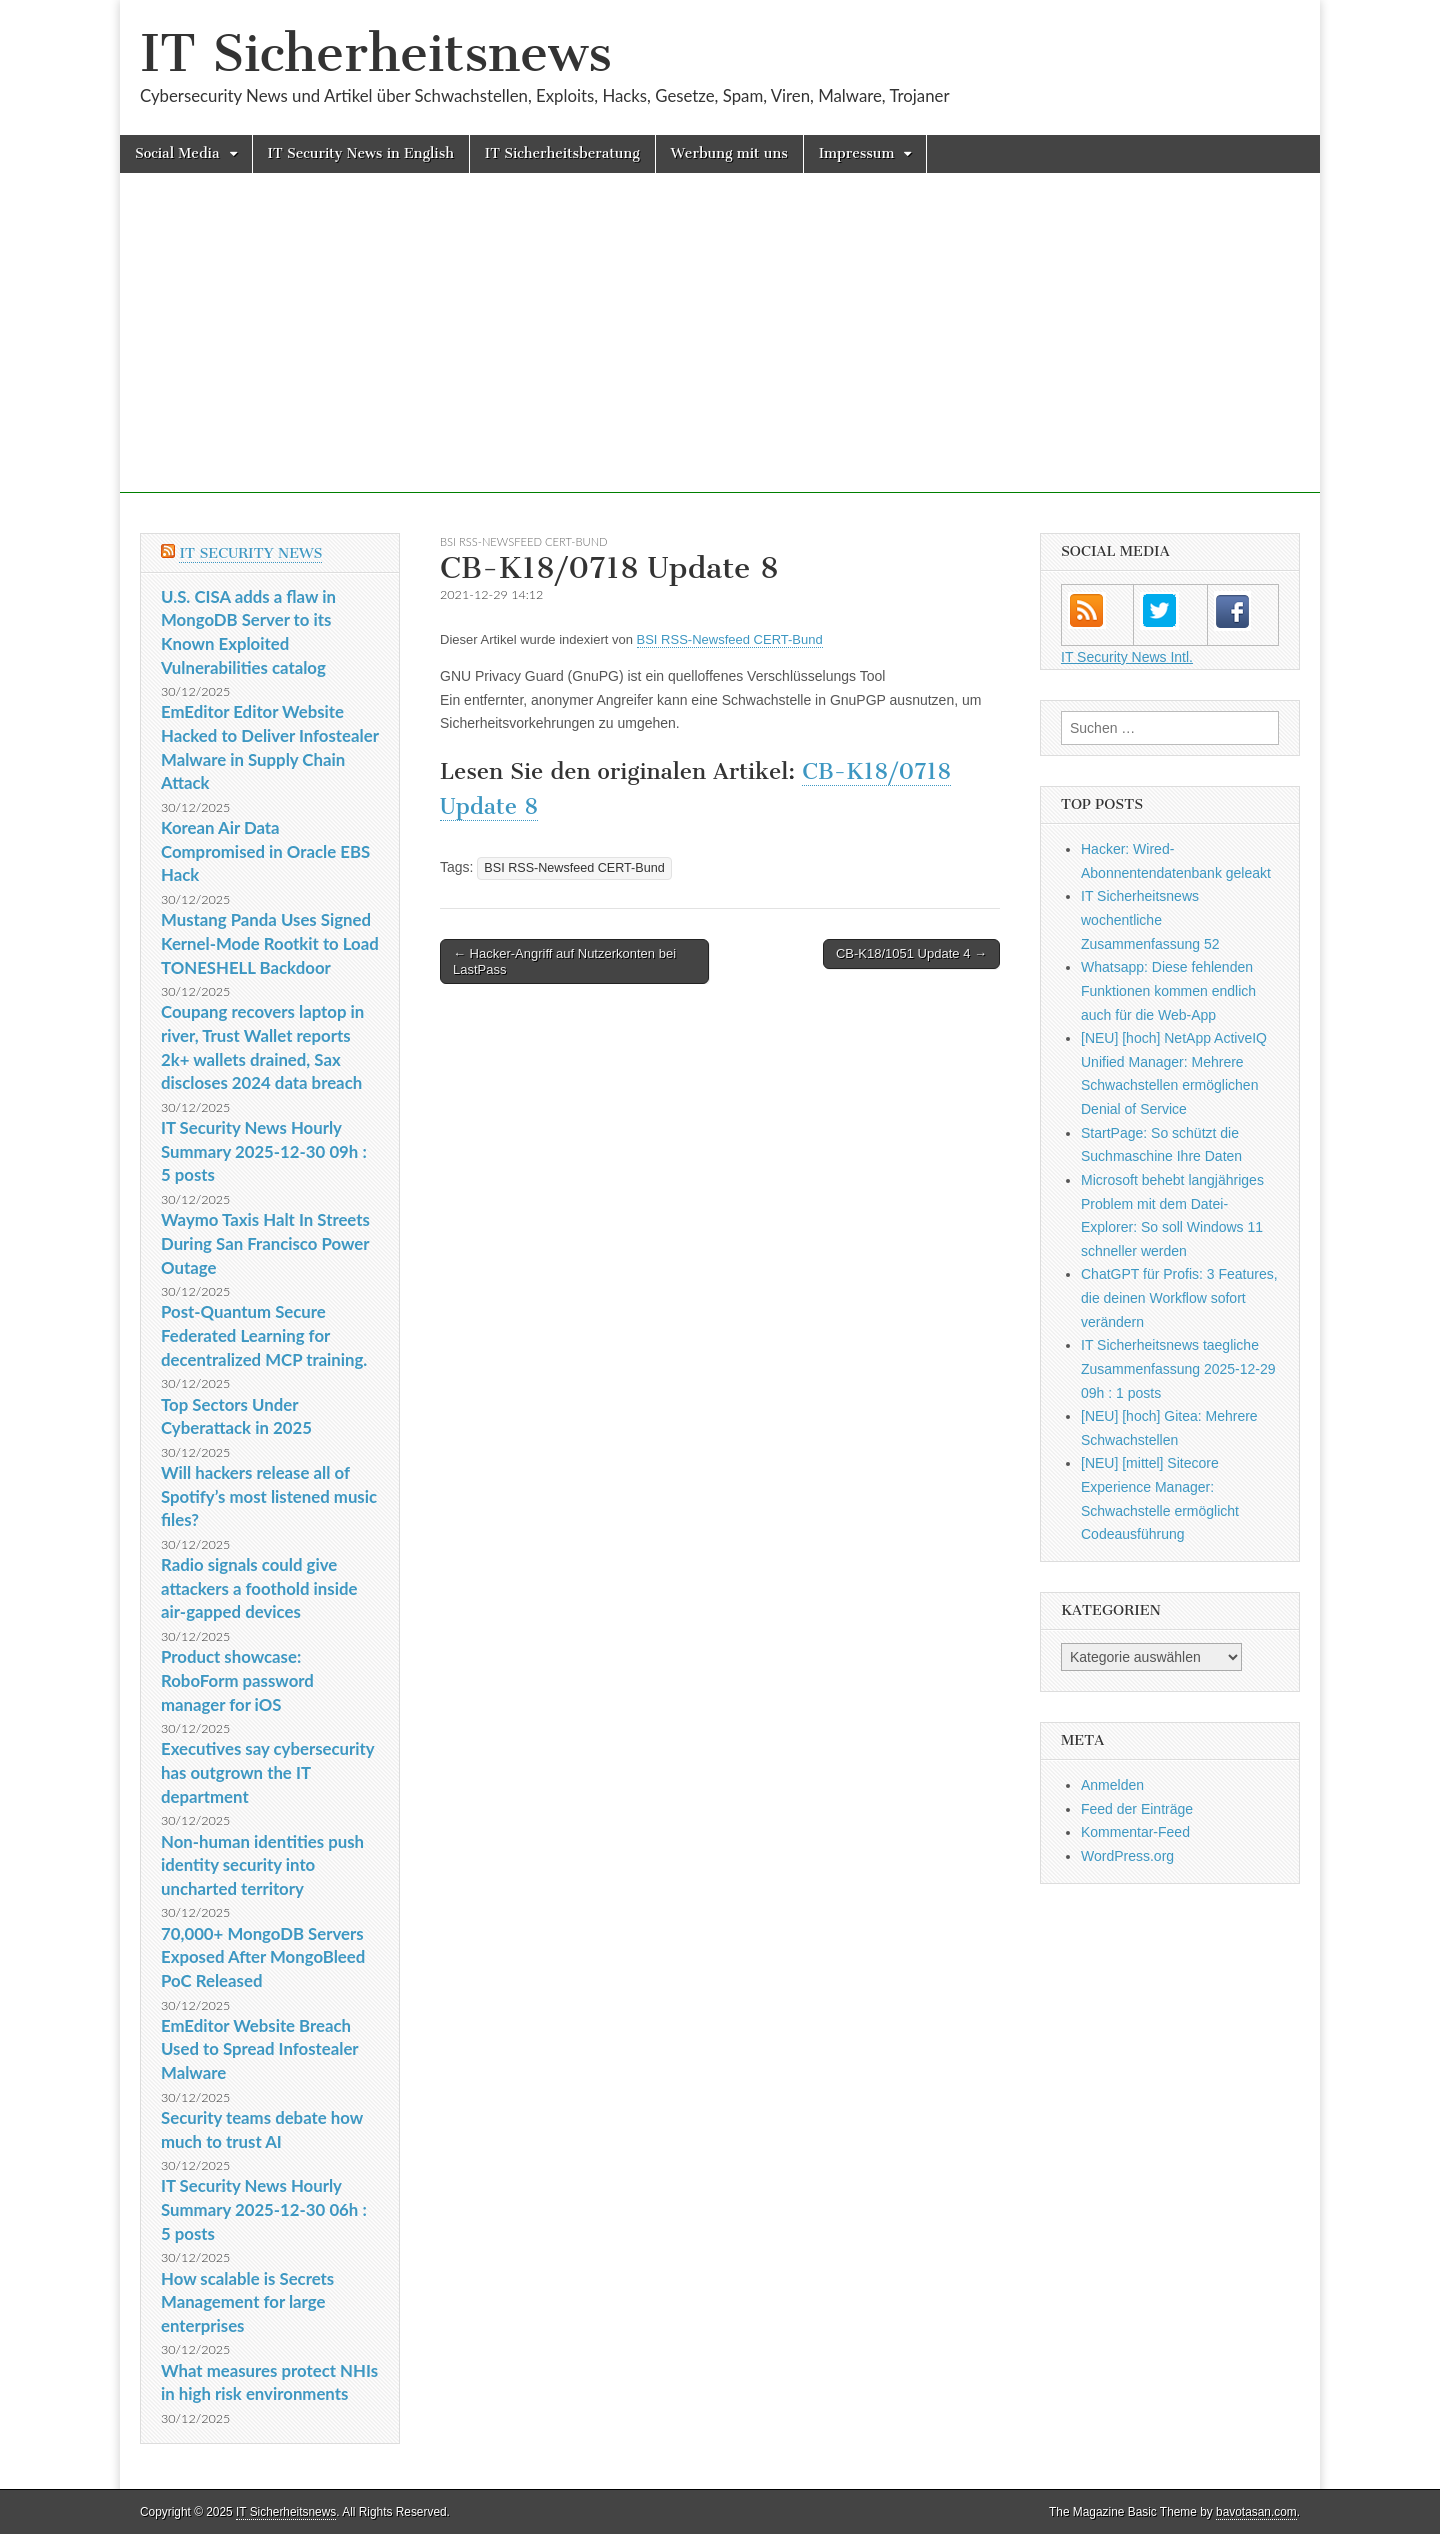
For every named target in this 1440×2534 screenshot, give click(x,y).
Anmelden (1112, 1785)
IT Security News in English (361, 153)
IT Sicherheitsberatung (562, 153)
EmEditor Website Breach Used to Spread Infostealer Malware (259, 2049)
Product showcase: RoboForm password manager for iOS (237, 1680)
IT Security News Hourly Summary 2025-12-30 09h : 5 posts (264, 1151)
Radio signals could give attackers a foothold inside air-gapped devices (259, 1588)
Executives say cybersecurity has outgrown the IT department (267, 1772)
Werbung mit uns (729, 153)
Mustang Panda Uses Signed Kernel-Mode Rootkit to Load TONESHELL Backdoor (270, 943)
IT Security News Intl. (1127, 657)
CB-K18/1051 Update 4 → (911, 953)
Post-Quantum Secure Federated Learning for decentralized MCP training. (264, 1335)
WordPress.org (1127, 1856)
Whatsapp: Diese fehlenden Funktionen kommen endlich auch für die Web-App (1168, 990)
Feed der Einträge (1137, 1809)
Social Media (177, 153)
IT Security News (250, 553)
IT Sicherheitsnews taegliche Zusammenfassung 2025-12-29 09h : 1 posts (1178, 1368)
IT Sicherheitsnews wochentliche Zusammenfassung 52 (1150, 919)
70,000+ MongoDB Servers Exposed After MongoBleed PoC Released (263, 1957)
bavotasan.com (1256, 2512)
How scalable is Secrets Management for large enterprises (247, 2302)
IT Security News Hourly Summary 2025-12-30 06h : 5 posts (264, 2209)
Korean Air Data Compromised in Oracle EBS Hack (265, 851)
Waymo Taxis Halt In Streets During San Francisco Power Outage (265, 1243)
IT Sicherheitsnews (376, 53)
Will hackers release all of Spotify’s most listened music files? (269, 1496)
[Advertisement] (720, 353)
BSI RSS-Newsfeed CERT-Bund (524, 541)
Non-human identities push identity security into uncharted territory (262, 1865)
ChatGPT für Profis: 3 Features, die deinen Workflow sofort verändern (1179, 1297)
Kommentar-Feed (1135, 1832)
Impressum (857, 153)
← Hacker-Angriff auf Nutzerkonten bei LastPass (564, 961)
